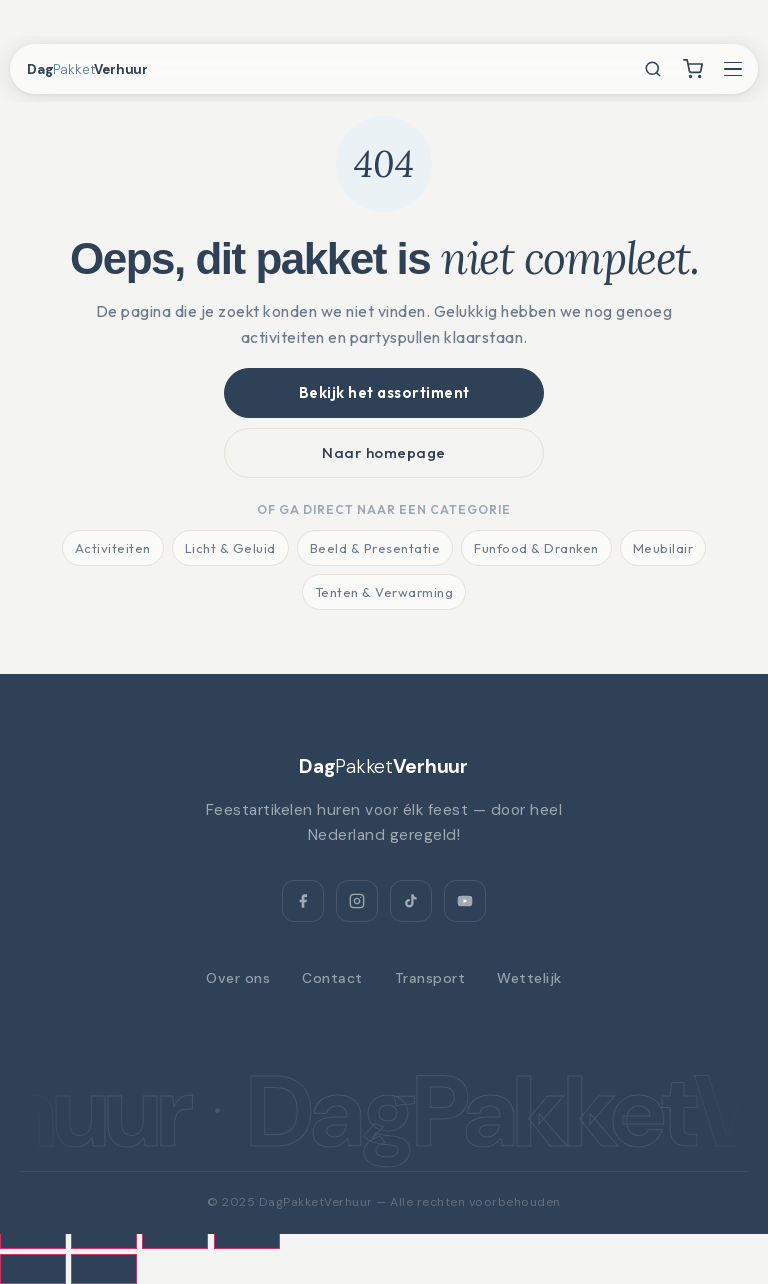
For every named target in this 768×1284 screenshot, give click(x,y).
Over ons (238, 978)
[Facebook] (303, 901)
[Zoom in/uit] (33, 1234)
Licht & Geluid (230, 548)
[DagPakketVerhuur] (383, 766)
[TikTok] (411, 901)
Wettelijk (529, 978)
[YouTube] (465, 901)
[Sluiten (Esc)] (247, 1234)
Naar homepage (384, 452)
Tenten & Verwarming (384, 592)
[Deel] (175, 1234)
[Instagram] (357, 901)
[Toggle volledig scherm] (104, 1234)
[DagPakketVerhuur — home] (106, 69)
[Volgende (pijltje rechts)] (104, 1269)
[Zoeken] (653, 69)
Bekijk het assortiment (384, 392)
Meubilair (663, 548)
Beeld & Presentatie (375, 548)
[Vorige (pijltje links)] (33, 1269)
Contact (332, 978)
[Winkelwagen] (693, 69)
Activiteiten (113, 548)
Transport (430, 978)
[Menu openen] (733, 69)
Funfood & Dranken (536, 548)
